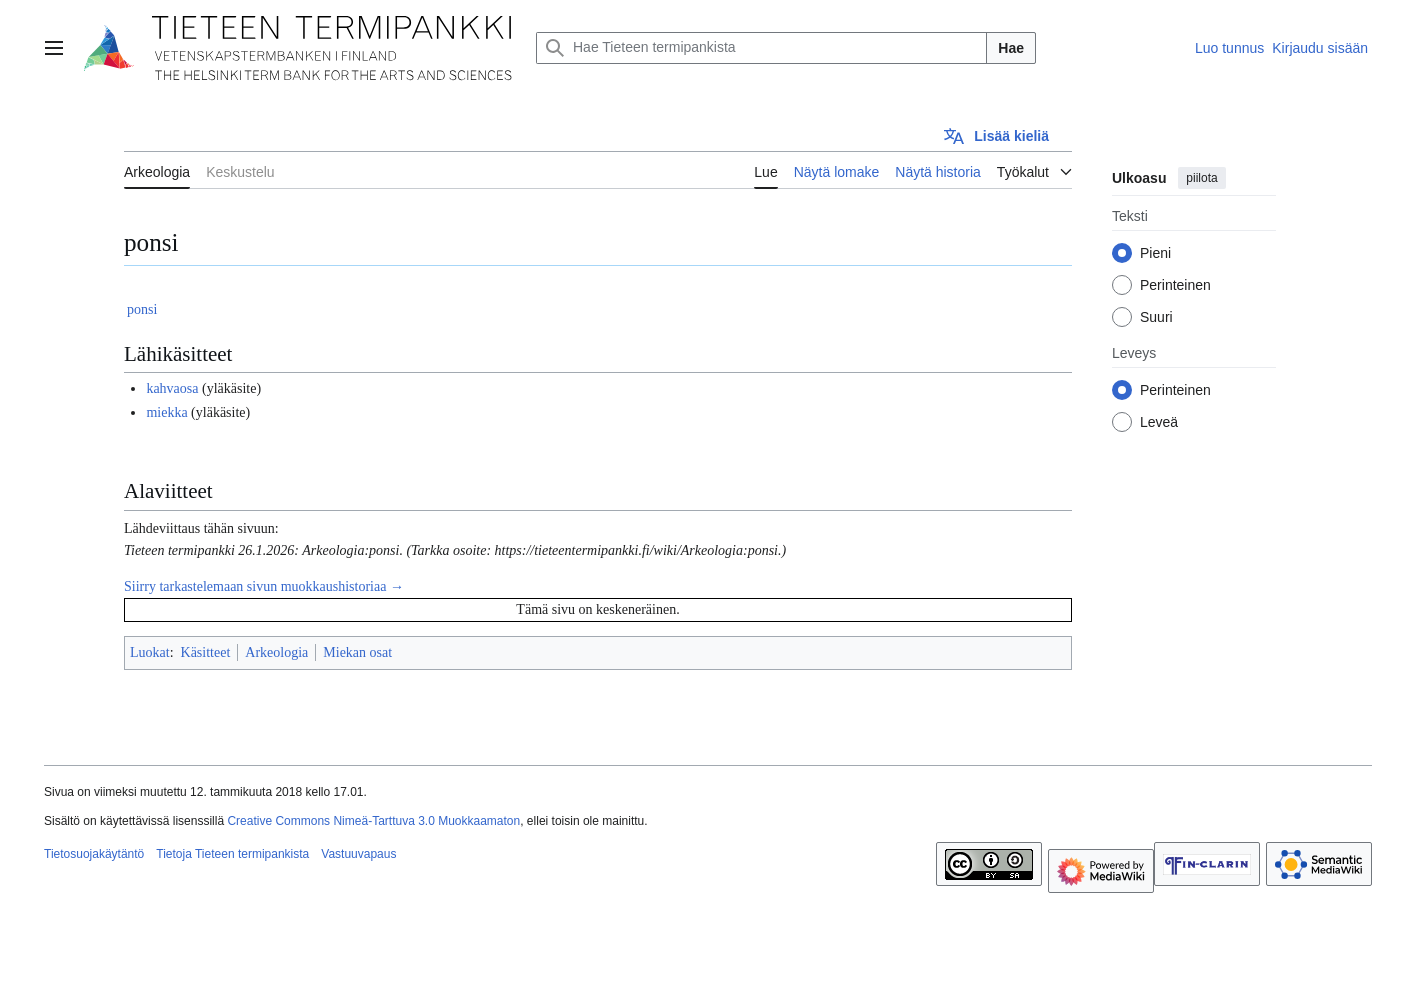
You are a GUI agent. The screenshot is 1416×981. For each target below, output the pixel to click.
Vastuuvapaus (358, 854)
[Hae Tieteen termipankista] (761, 48)
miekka (166, 412)
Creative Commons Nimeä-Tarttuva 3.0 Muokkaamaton (373, 821)
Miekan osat (357, 652)
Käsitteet (206, 652)
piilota (1201, 178)
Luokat (150, 652)
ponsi (142, 309)
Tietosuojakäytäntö (94, 854)
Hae (1011, 48)
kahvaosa (172, 388)
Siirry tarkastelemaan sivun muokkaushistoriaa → (264, 586)
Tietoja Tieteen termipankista (232, 854)
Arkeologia (276, 652)
